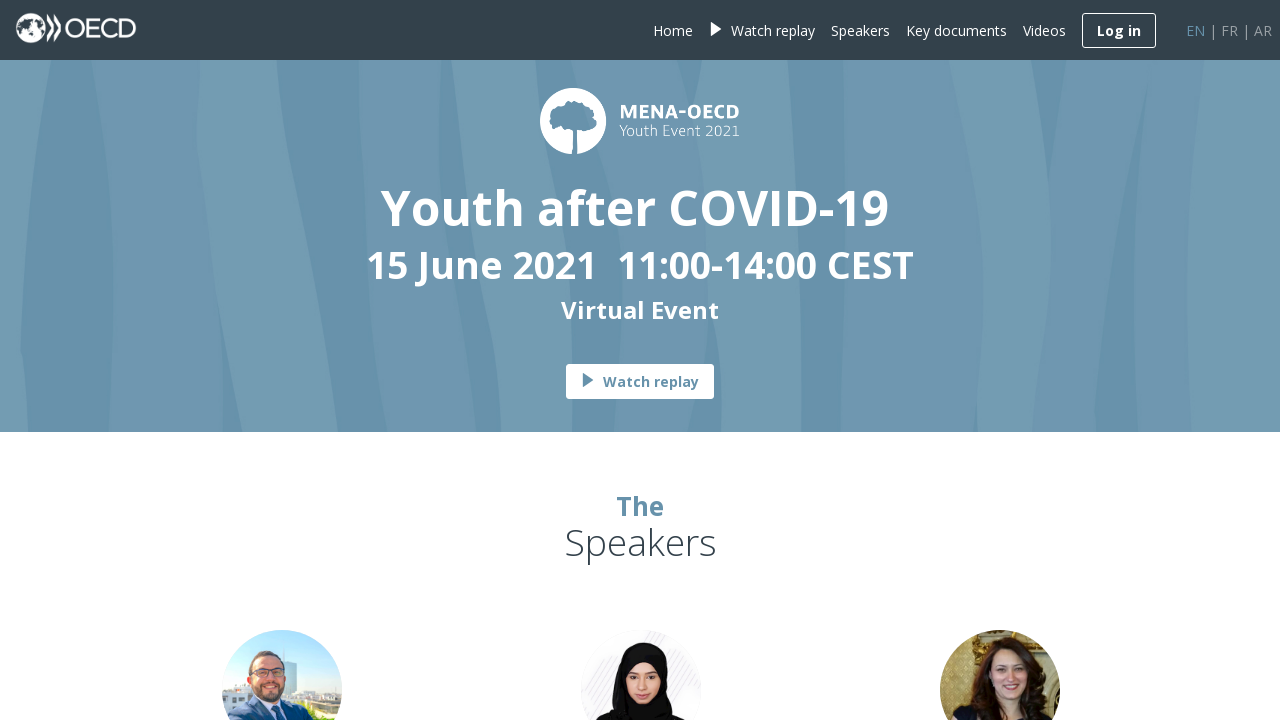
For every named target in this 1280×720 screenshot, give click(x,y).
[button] (1119, 30)
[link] (673, 30)
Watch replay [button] (640, 381)
